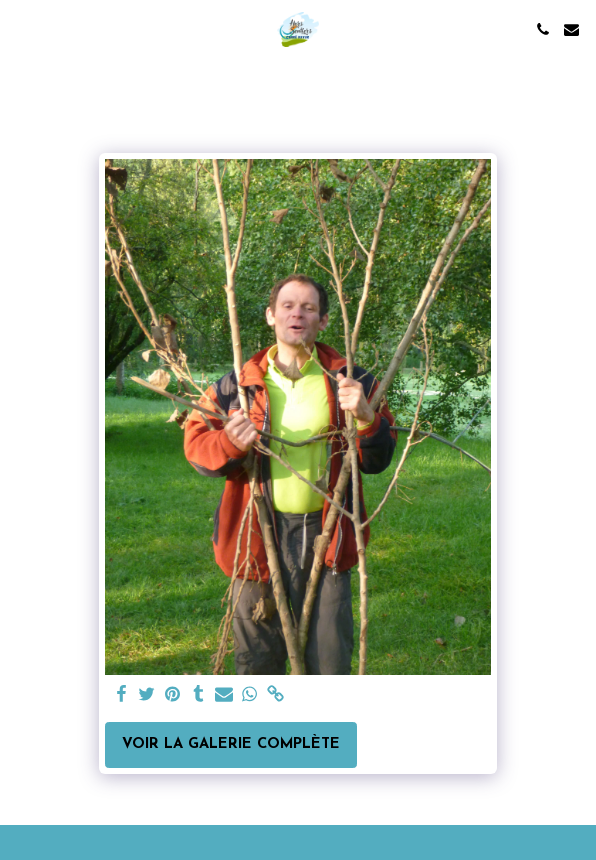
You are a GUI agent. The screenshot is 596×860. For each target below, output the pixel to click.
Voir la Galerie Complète (231, 744)
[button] (22, 29)
